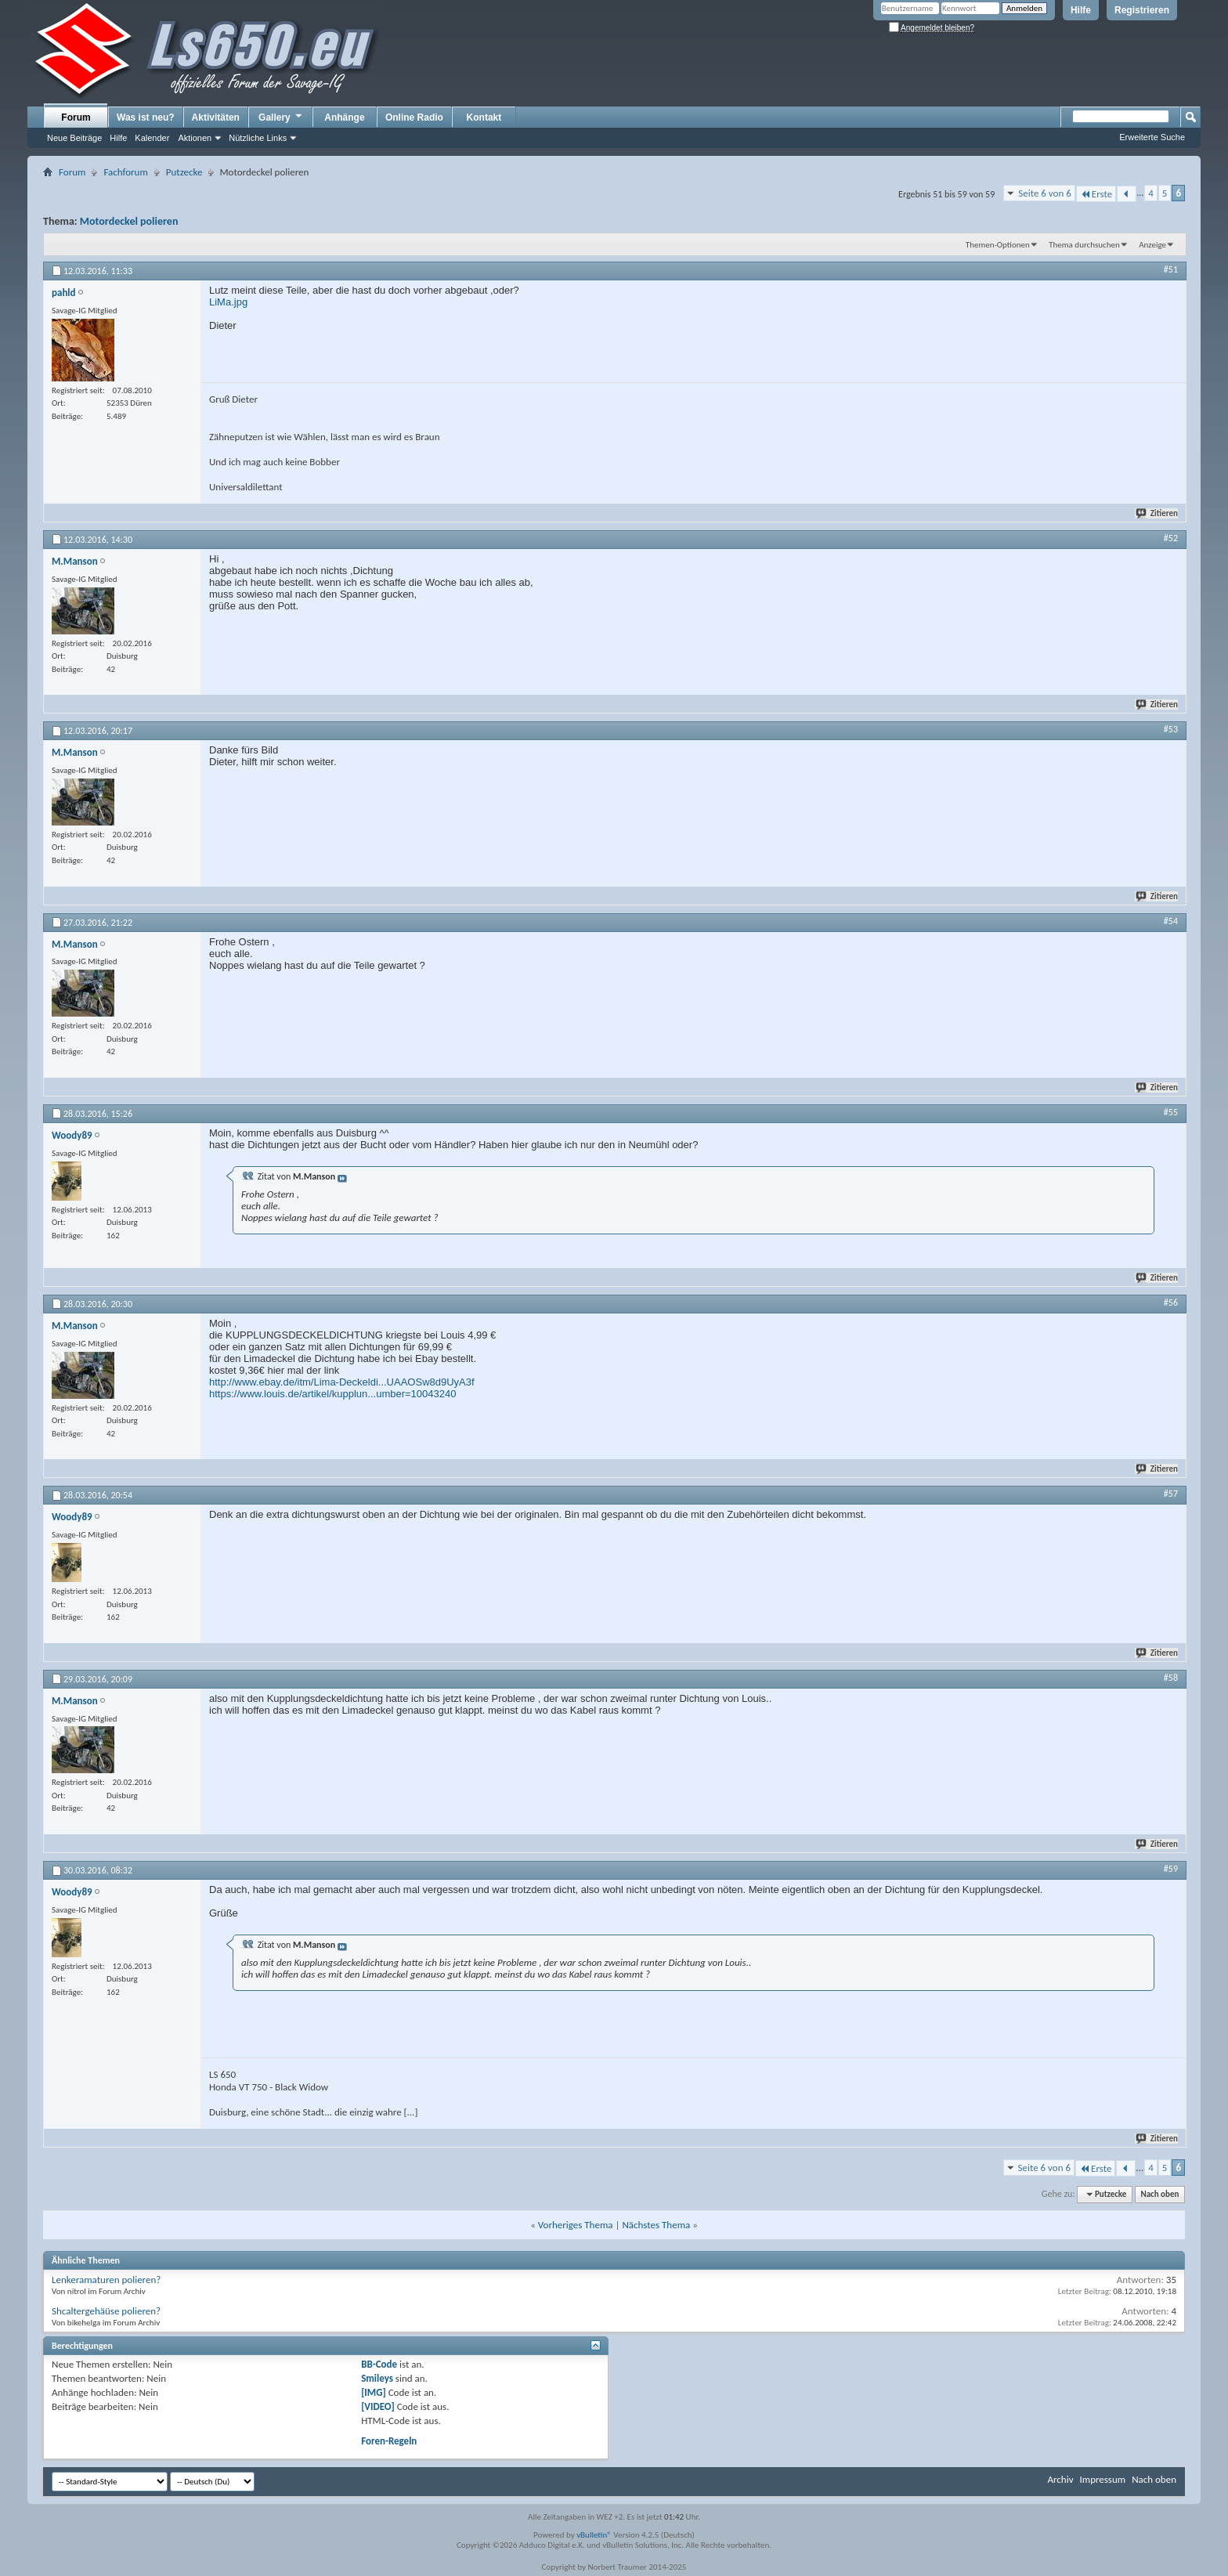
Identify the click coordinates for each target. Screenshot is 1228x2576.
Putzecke (184, 172)
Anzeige (1152, 245)
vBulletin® (594, 2535)
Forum (75, 117)
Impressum (1102, 2479)
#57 (1171, 1493)
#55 (1171, 1112)
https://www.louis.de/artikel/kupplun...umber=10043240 (332, 1394)
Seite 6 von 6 (1044, 193)
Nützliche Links (258, 138)
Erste (1096, 194)
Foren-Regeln (389, 2441)
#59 (1171, 1868)
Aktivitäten (216, 117)
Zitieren (1157, 513)
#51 (1171, 269)
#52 (1171, 538)
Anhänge (344, 117)
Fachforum (125, 172)
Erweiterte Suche (1152, 137)
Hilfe (1081, 10)
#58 (1171, 1677)
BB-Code (379, 2364)
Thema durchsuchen (1084, 245)
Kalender (152, 138)
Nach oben (1159, 2194)
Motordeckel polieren (129, 221)
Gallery (281, 116)
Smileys (377, 2378)
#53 (1171, 729)
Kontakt (484, 117)
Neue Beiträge (74, 138)
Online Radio (414, 117)
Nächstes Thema (656, 2225)
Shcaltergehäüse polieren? (106, 2311)
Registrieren (1141, 10)
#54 (1171, 921)
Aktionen (194, 138)
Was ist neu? (146, 117)
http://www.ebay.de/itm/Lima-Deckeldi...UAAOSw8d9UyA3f (342, 1382)
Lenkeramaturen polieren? (106, 2279)
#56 (1171, 1302)
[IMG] (373, 2392)
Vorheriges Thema (575, 2225)
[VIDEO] (378, 2406)
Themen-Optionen (998, 245)
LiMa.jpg (228, 302)
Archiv (1060, 2479)
